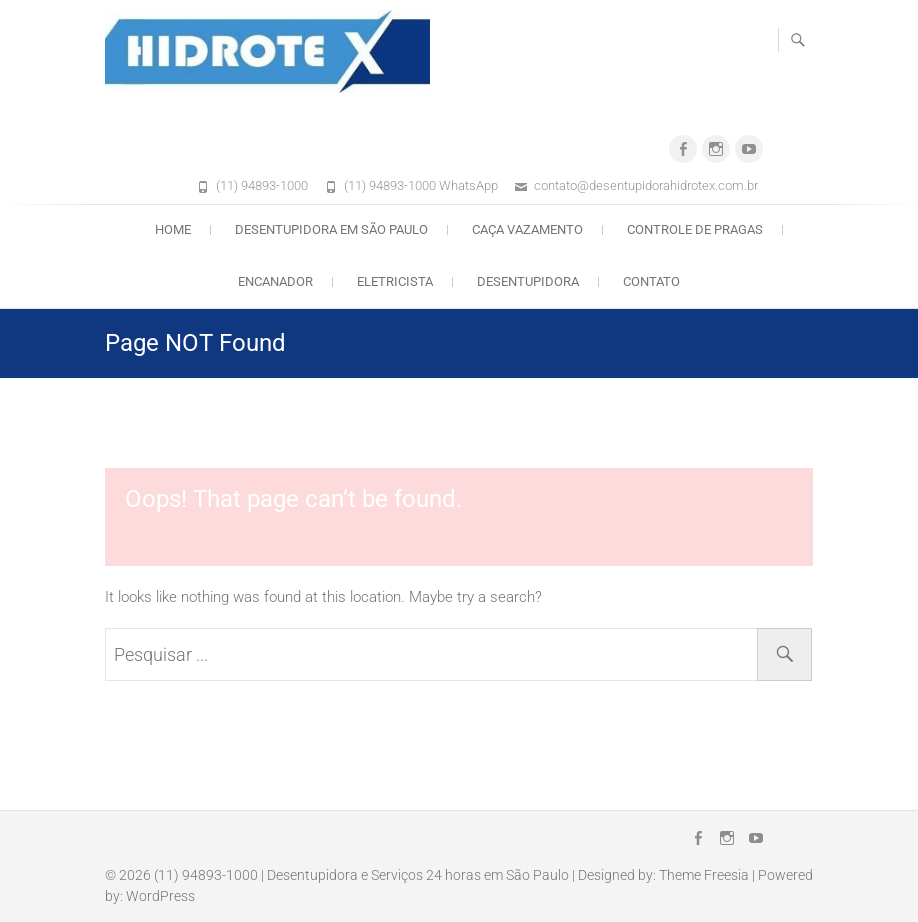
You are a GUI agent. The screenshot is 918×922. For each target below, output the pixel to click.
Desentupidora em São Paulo (331, 229)
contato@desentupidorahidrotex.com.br (646, 185)
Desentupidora (528, 281)
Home (173, 229)
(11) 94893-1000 (262, 185)
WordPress (160, 896)
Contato (651, 281)
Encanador (275, 281)
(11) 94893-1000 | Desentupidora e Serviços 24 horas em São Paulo (361, 875)
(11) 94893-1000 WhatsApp (421, 185)
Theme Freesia (704, 875)
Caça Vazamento (527, 229)
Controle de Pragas (695, 229)
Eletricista (395, 281)
